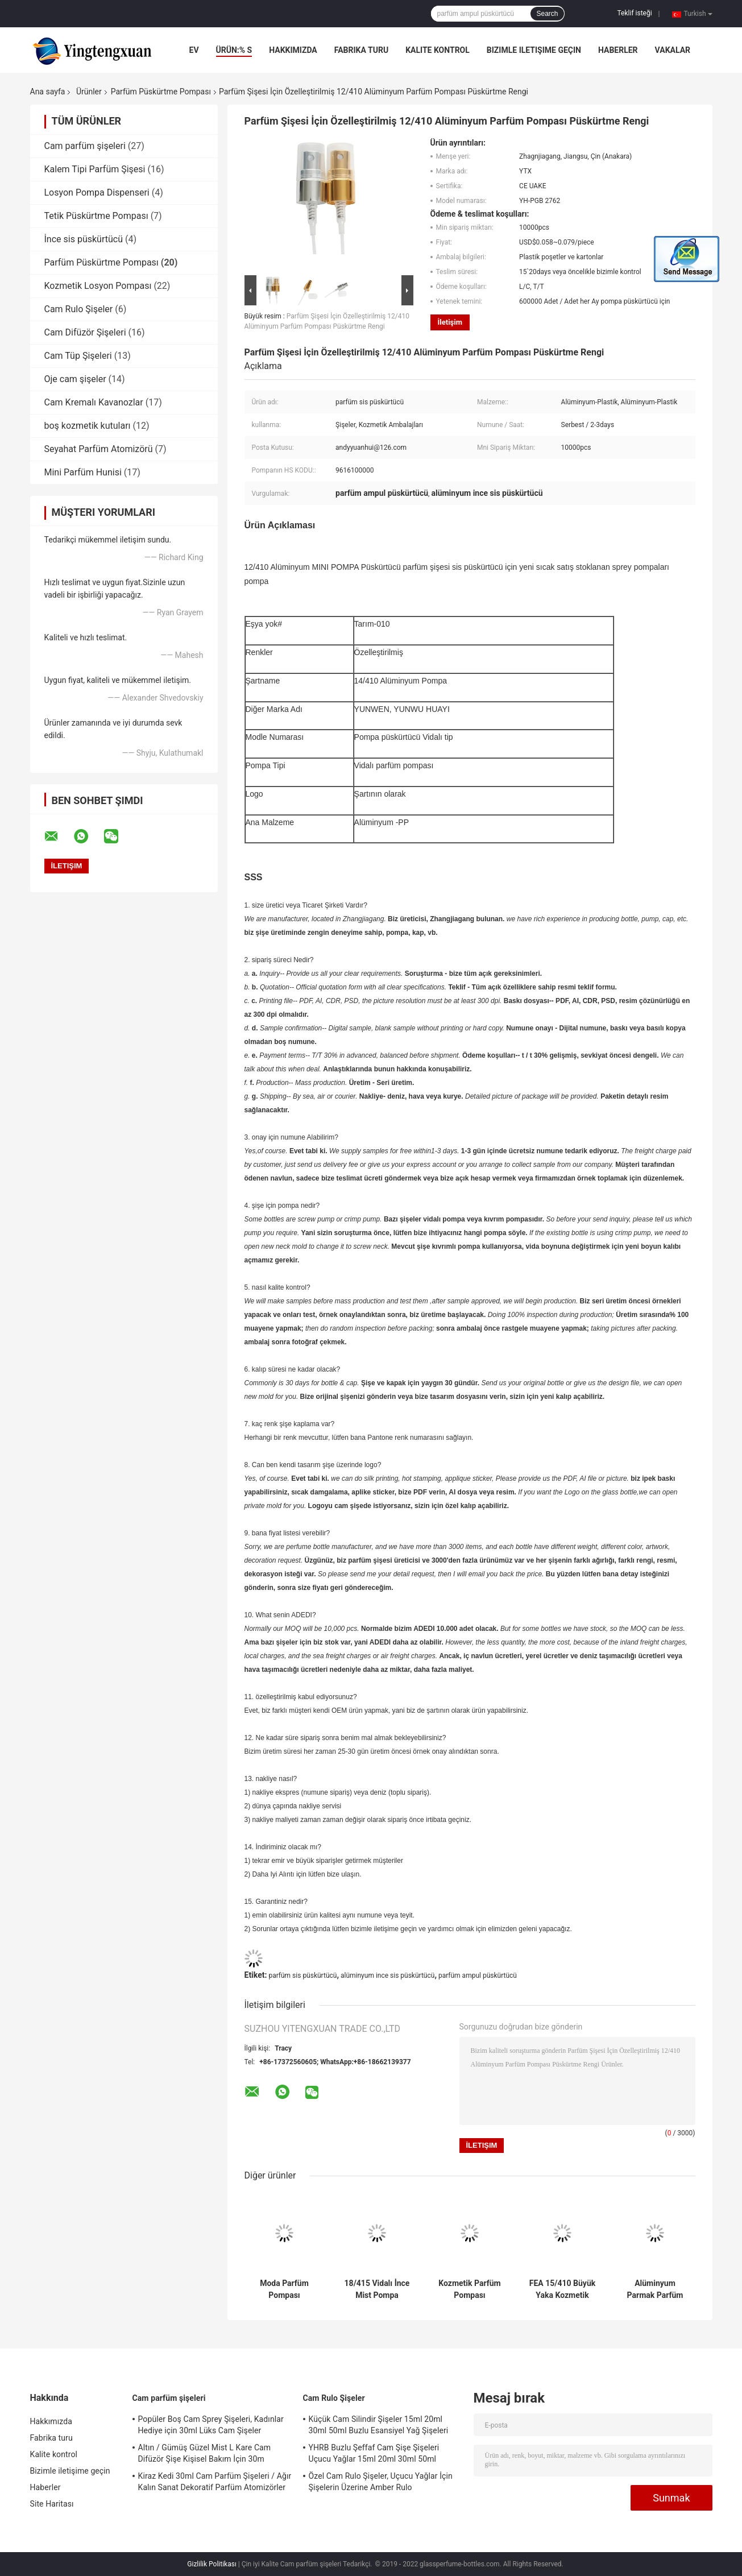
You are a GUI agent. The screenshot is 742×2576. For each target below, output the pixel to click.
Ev (194, 50)
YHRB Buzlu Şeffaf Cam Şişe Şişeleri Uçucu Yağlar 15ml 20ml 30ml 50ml (374, 2453)
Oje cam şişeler (75, 379)
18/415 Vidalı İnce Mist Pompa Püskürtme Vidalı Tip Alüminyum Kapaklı (377, 2289)
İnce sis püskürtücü (83, 239)
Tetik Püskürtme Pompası (96, 215)
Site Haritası (52, 2503)
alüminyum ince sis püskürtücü (387, 1975)
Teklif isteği (634, 13)
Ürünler (89, 91)
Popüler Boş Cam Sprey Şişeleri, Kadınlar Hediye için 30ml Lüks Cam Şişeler (211, 2425)
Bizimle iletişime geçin (534, 50)
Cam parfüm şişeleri (85, 145)
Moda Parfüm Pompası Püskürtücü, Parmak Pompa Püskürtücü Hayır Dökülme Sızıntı (284, 2289)
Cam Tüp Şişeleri (78, 355)
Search (547, 14)
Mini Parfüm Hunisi (83, 472)
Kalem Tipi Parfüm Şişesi (95, 169)
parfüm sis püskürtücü (302, 1975)
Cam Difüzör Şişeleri (85, 332)
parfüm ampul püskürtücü (477, 1975)
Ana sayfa (47, 91)
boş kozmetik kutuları (87, 425)
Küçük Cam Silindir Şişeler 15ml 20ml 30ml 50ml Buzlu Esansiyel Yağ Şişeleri (379, 2425)
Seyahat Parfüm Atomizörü (98, 449)
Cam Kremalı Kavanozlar (93, 402)
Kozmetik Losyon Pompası (98, 285)
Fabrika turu (361, 50)
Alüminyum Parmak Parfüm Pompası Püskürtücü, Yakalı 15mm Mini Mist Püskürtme (655, 2289)
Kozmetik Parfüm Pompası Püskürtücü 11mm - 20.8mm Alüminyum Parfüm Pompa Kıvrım (470, 2289)
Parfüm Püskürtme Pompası (161, 91)
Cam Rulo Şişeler (78, 309)
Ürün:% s (234, 50)
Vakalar (672, 50)
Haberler (618, 50)
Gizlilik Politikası (212, 2564)
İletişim (450, 322)
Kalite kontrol (437, 50)
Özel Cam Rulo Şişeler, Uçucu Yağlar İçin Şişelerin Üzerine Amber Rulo (381, 2481)
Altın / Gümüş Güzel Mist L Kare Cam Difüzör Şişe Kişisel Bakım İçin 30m (204, 2453)
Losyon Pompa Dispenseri (97, 192)
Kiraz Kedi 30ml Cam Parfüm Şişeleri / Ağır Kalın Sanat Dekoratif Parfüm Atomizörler (215, 2481)
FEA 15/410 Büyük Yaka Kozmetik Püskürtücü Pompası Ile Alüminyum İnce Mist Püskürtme (562, 2289)
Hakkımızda (293, 50)
